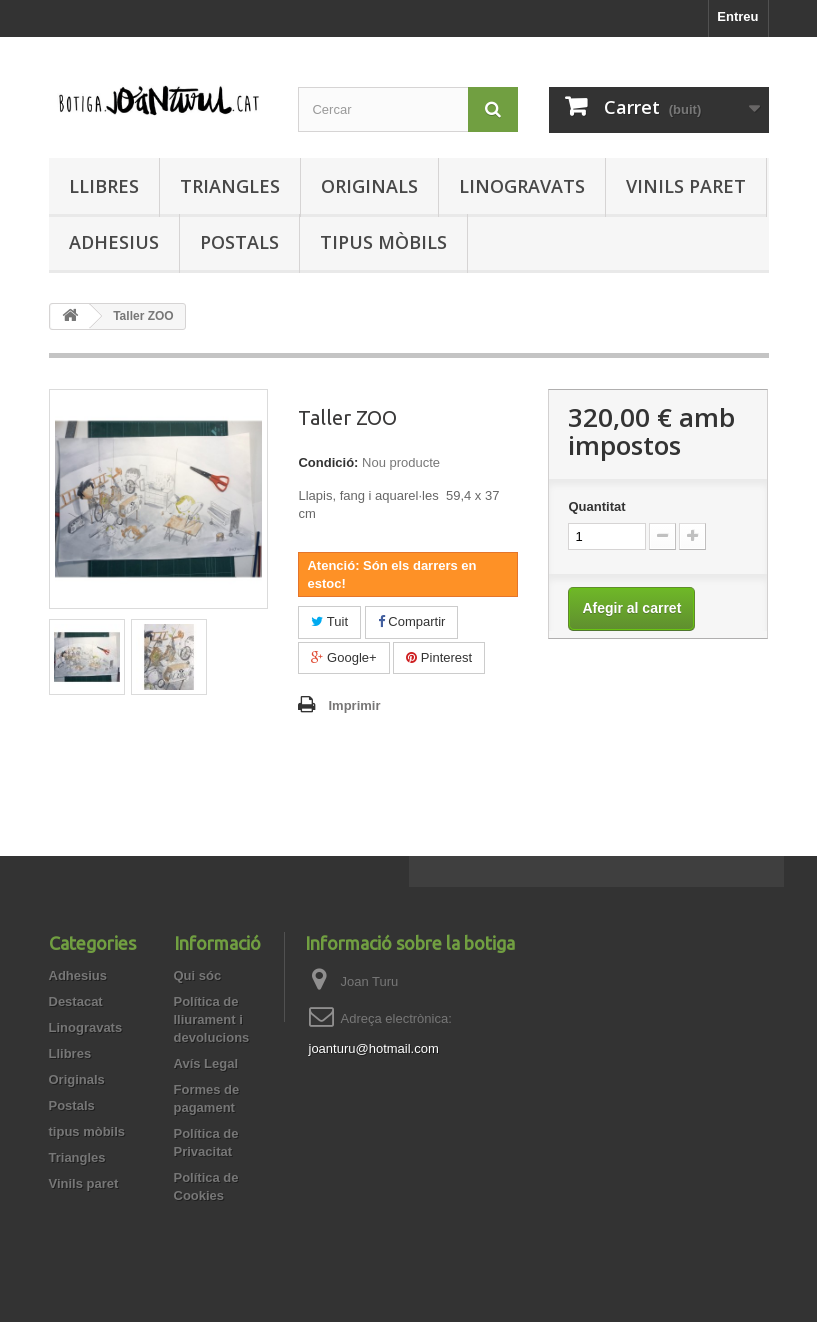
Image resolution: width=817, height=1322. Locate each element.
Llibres (104, 186)
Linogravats (522, 186)
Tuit (329, 621)
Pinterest (439, 657)
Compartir (412, 621)
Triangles (230, 186)
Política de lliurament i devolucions (212, 1019)
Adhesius (114, 242)
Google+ (343, 657)
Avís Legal (206, 1063)
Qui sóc (198, 975)
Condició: (328, 462)
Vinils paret (686, 186)
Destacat (76, 1001)
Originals (369, 186)
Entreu (737, 16)
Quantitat (596, 506)
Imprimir (354, 705)
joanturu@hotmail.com (374, 1048)
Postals (239, 242)
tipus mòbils (383, 242)
